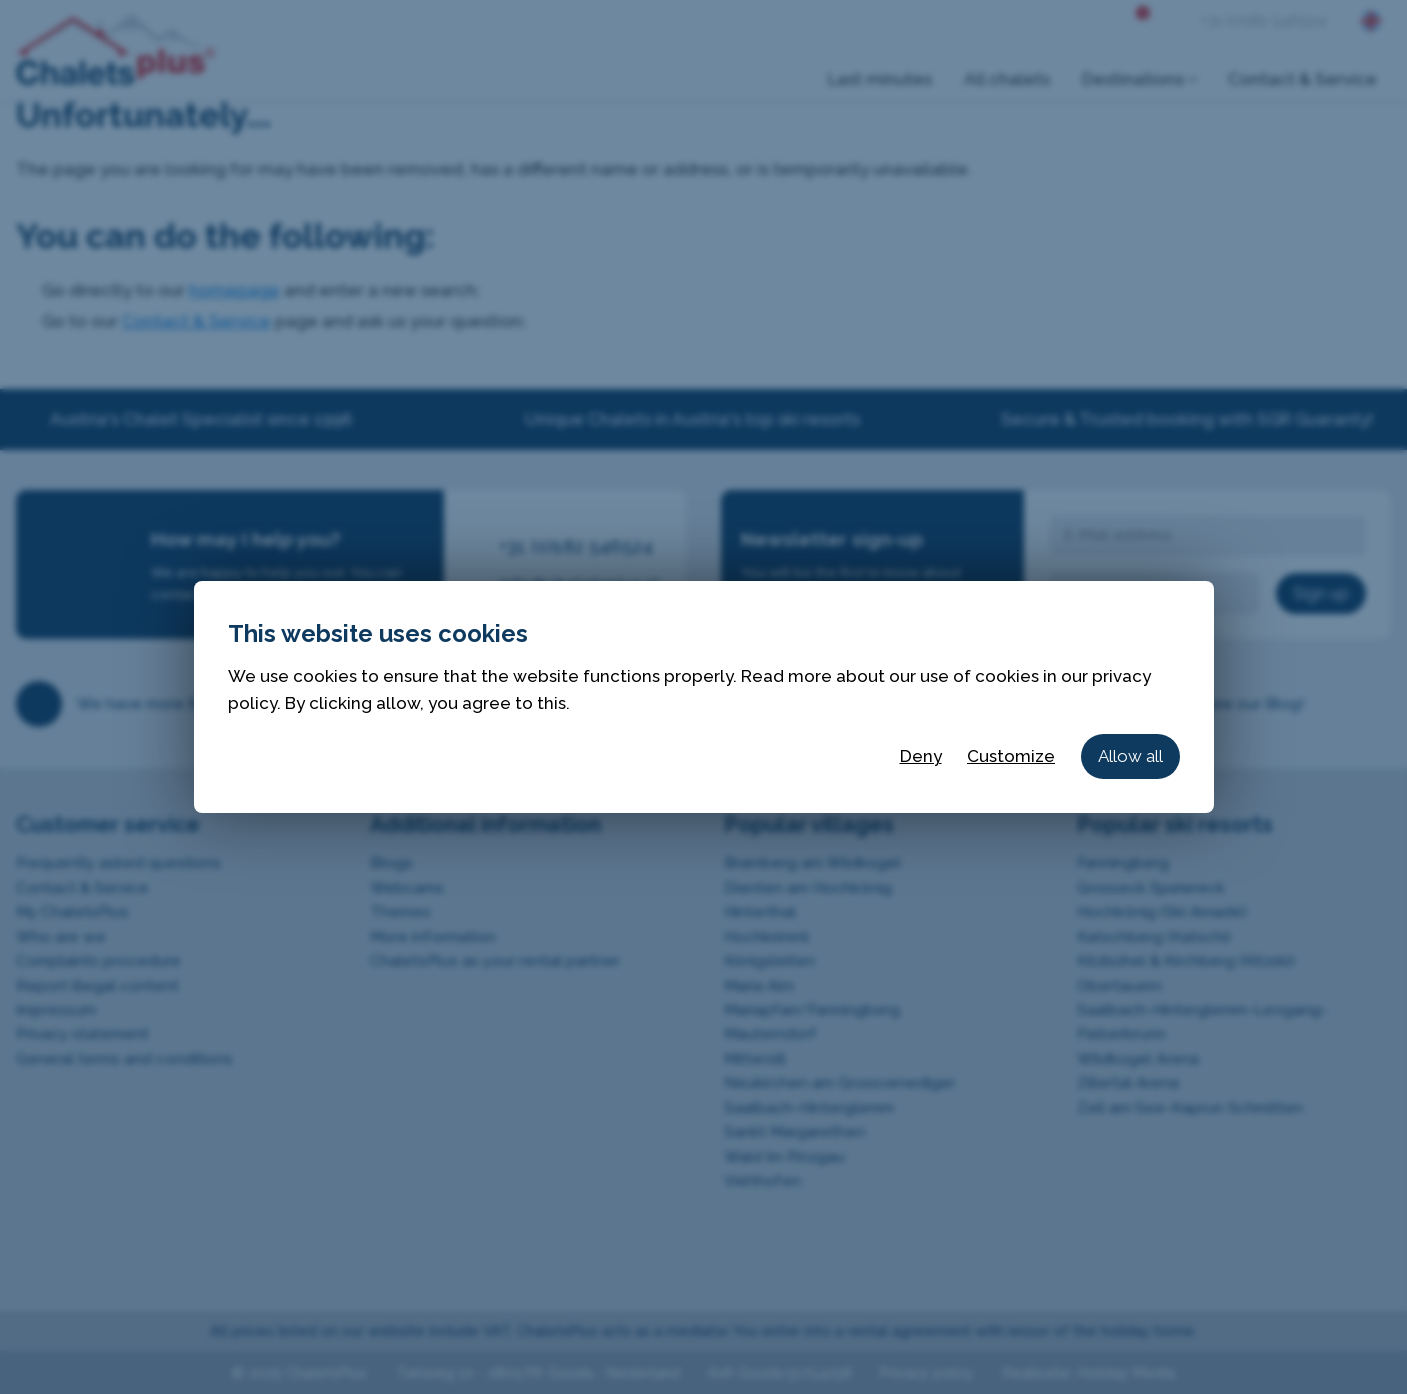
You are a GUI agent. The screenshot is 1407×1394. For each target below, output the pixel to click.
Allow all (1130, 756)
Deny (921, 756)
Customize (1011, 756)
